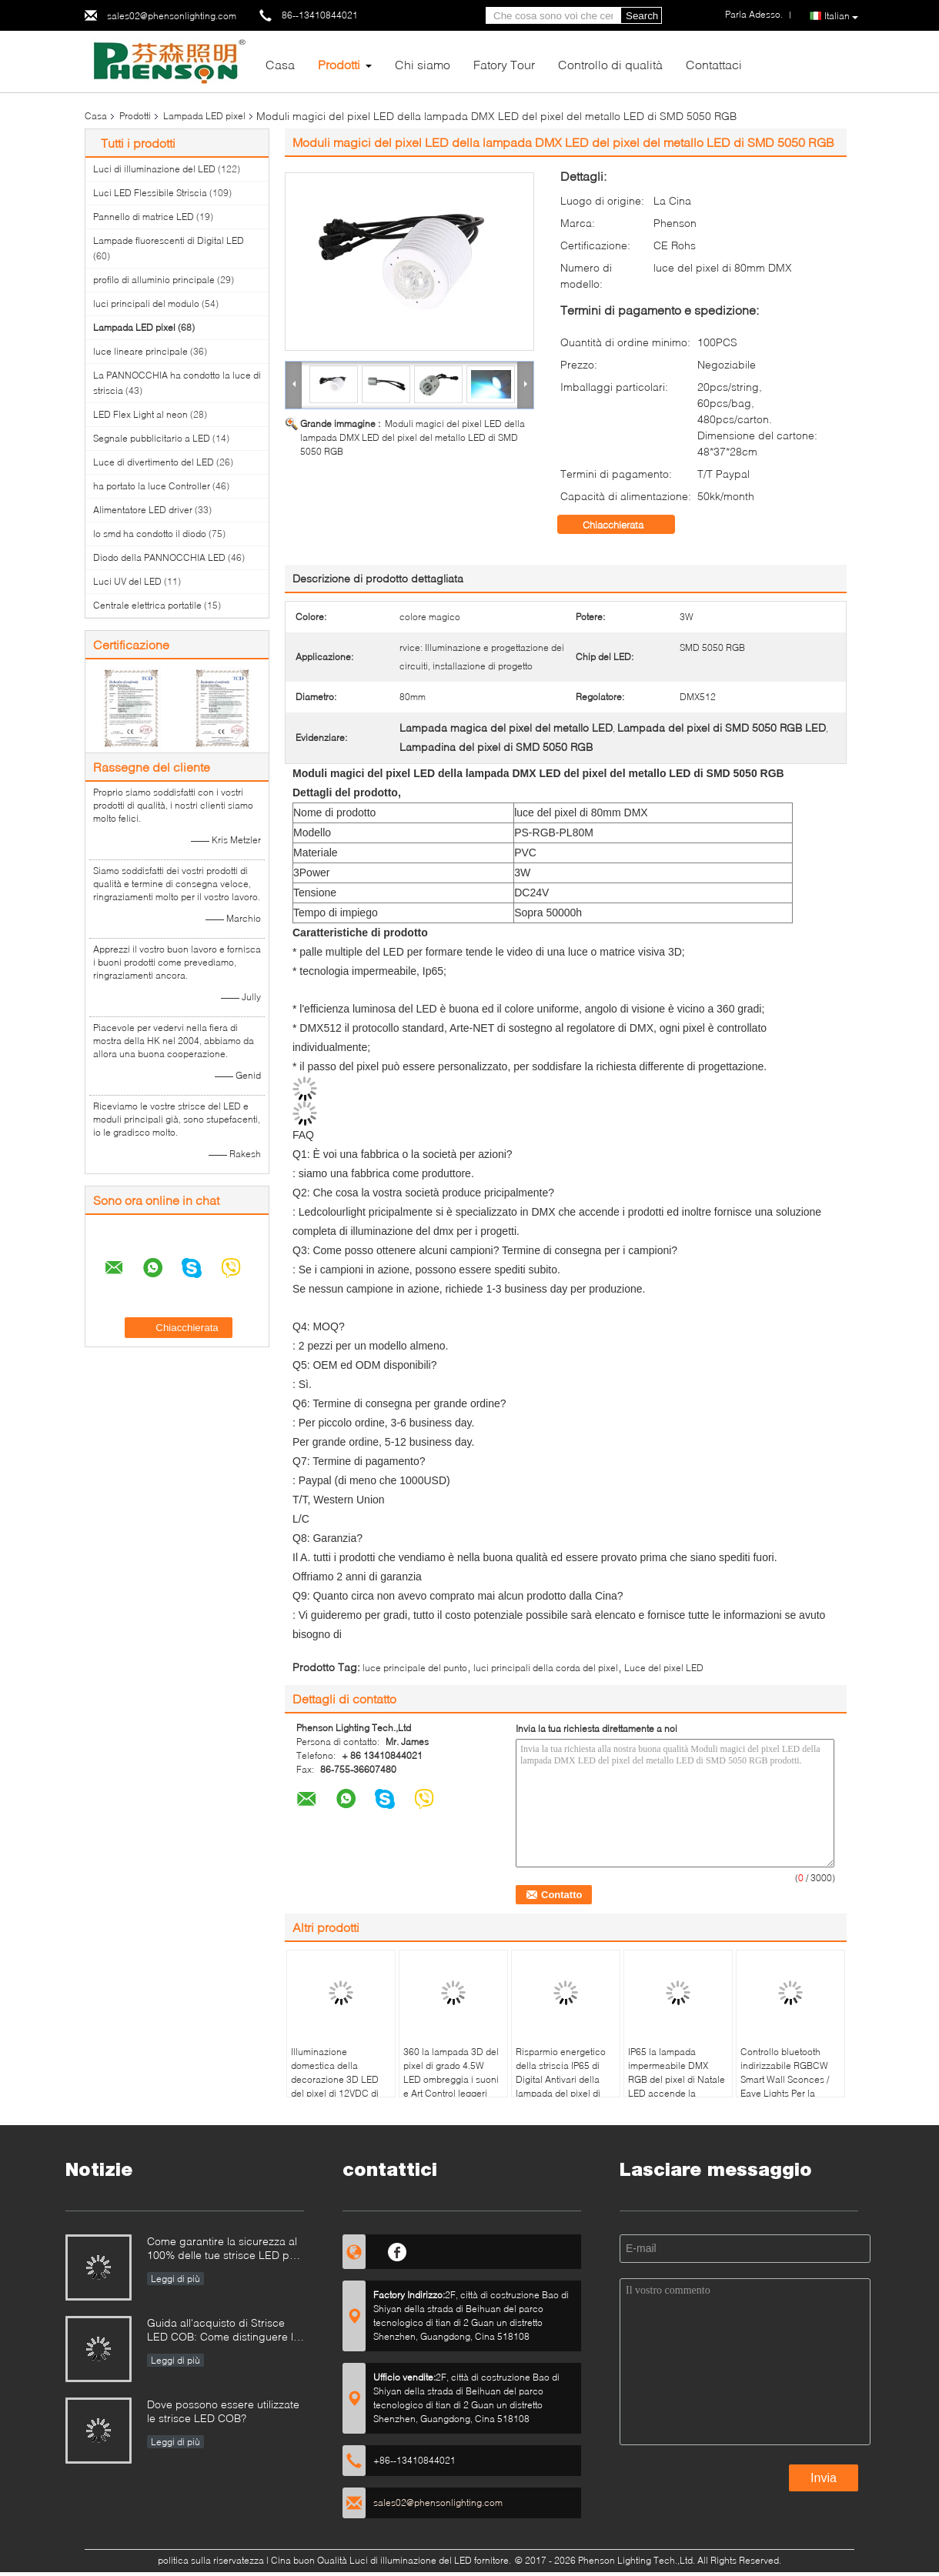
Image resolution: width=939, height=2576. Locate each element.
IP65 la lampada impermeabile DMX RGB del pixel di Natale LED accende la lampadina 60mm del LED (676, 2086)
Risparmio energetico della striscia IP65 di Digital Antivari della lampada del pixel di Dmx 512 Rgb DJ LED (561, 2079)
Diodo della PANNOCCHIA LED (159, 557)
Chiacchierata (624, 524)
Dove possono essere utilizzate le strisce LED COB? (223, 2410)
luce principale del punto (415, 1667)
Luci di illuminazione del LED (154, 169)
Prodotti (339, 64)
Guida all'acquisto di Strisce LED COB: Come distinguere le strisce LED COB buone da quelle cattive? (223, 2331)
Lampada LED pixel (204, 116)
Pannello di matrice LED (143, 216)
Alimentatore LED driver (142, 510)
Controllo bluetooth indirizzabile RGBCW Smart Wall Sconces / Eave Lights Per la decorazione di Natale (787, 2079)
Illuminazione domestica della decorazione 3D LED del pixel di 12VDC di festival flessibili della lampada (335, 2086)
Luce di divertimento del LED (153, 462)
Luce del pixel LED (663, 1667)
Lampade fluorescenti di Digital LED (168, 240)
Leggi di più (175, 2278)
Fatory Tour (504, 64)
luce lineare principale (140, 351)
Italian (841, 16)
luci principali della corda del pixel (545, 1667)
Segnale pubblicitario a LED (151, 438)
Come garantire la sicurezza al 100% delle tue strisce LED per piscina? (223, 2249)
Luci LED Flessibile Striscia (150, 193)
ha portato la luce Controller (151, 486)
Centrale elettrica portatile (147, 605)
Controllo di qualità (610, 64)
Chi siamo (422, 64)
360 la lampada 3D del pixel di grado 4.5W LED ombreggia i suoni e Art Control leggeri (451, 2072)
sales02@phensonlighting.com (171, 16)
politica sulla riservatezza (211, 2560)
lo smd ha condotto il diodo (149, 533)
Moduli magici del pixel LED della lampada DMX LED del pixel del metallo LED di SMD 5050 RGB (412, 437)
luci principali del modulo (146, 303)
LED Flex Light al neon (140, 414)
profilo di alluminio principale (154, 279)
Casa (280, 64)
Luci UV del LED (127, 581)
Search (642, 16)
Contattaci (714, 64)
